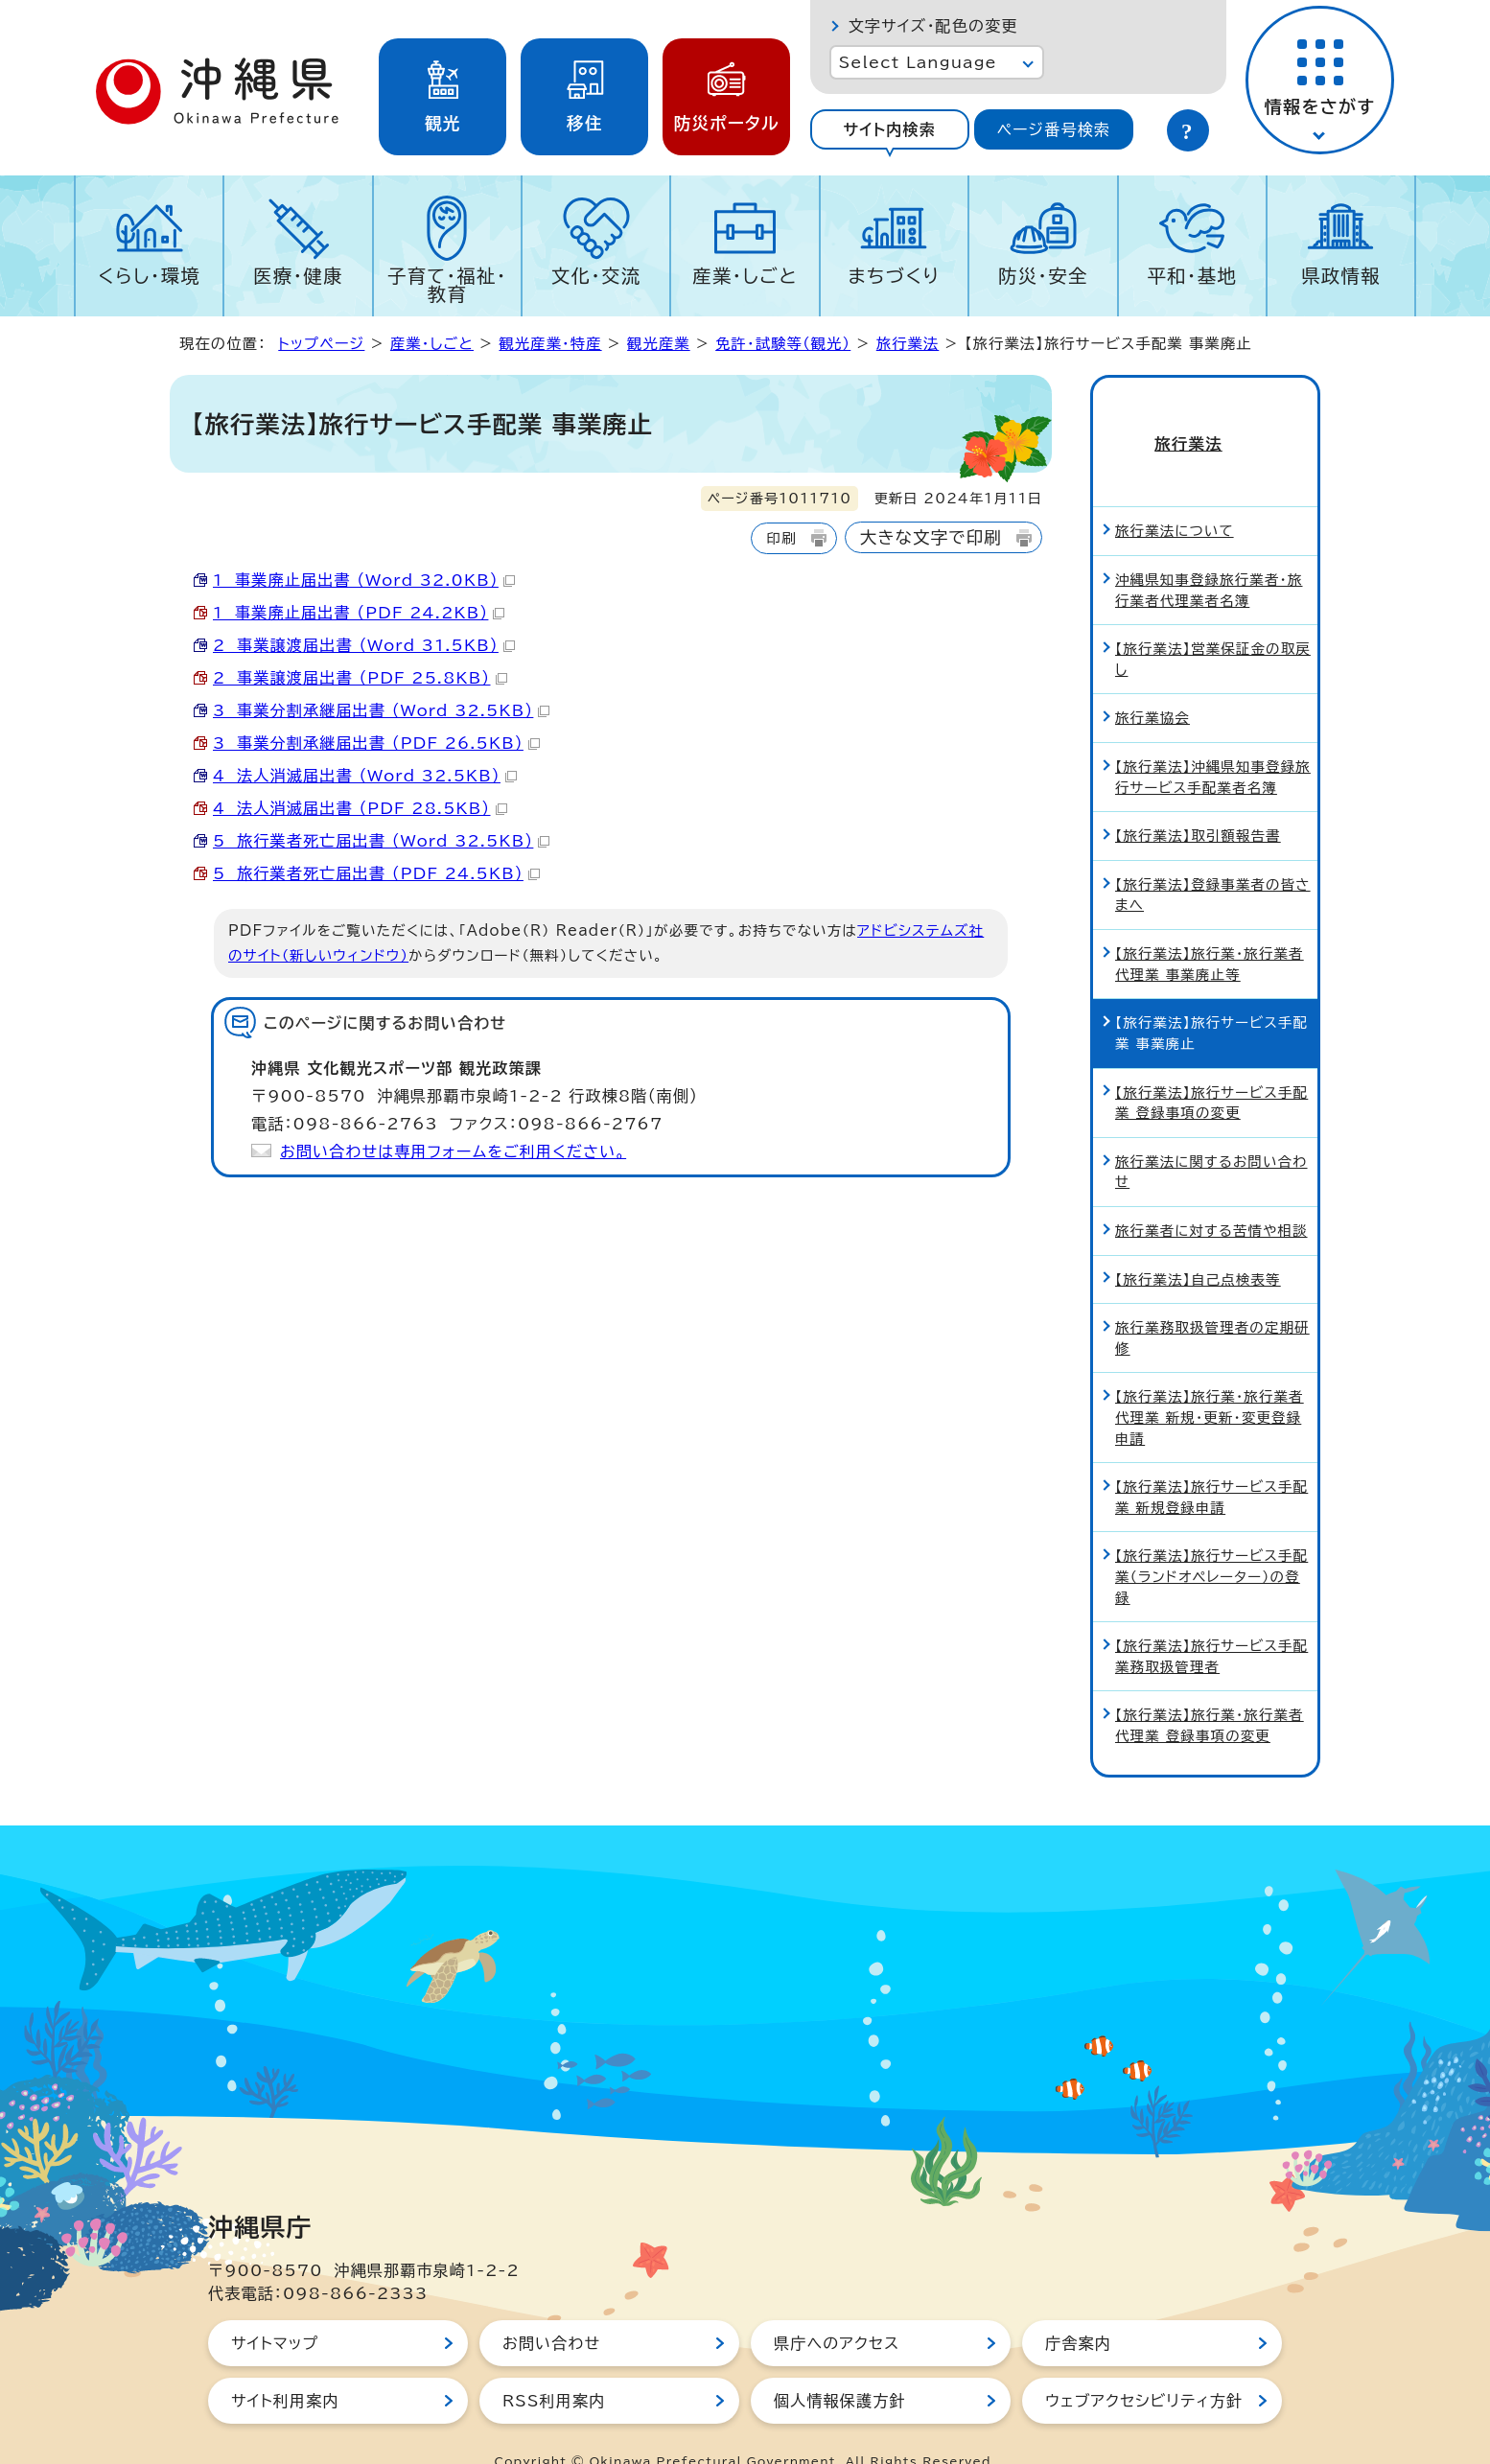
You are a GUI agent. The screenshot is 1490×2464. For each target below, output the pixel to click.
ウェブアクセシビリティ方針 (1144, 2366)
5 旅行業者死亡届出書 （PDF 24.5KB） (376, 873)
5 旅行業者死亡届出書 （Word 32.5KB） (381, 840)
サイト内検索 (890, 129)
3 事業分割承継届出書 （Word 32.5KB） (381, 710)
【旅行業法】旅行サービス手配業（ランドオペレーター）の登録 (1211, 1542)
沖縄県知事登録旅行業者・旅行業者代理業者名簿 (1208, 555)
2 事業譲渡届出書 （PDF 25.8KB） (360, 678)
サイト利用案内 (285, 2366)
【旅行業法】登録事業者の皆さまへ (1213, 860)
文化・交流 (596, 276)
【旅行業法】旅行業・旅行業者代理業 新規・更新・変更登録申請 (1209, 1383)
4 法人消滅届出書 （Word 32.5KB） (365, 775)
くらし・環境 (149, 276)
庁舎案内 (1078, 2308)
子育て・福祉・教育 (447, 285)
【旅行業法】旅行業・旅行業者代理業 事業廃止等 (1209, 929)
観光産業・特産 (550, 344)
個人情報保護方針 (840, 2366)
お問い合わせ (551, 2308)
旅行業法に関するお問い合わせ (1211, 1137)
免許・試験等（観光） (782, 344)
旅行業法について (1174, 497)
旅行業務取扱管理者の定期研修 (1212, 1303)
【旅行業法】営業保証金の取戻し (1213, 624)
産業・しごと (745, 276)
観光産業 (658, 344)
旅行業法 (908, 344)
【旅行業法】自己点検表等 (1198, 1245)
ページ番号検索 (1053, 129)
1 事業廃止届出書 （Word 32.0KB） (364, 580)
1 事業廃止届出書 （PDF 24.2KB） (358, 612)
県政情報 (1341, 276)
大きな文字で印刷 (931, 537)
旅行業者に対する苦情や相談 (1211, 1196)
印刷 (781, 538)
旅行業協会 (1152, 684)
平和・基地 (1192, 276)
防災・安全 (1043, 276)
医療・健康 (298, 276)
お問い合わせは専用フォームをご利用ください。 (453, 1151)
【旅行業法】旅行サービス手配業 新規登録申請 (1211, 1462)
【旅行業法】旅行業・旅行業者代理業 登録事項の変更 (1209, 1691)
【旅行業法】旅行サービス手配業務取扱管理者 (1211, 1621)
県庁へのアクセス (836, 2308)
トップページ (321, 344)
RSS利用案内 (553, 2366)
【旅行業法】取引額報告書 (1198, 801)
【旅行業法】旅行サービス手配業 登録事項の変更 (1211, 1068)
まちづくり (894, 276)
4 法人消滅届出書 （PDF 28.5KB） (360, 808)
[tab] (889, 129)
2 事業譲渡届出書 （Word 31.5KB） (364, 645)
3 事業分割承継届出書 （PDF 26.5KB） (376, 743)
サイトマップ (274, 2308)
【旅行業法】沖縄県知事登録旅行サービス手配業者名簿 (1213, 742)
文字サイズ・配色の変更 (933, 26)
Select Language (918, 62)
